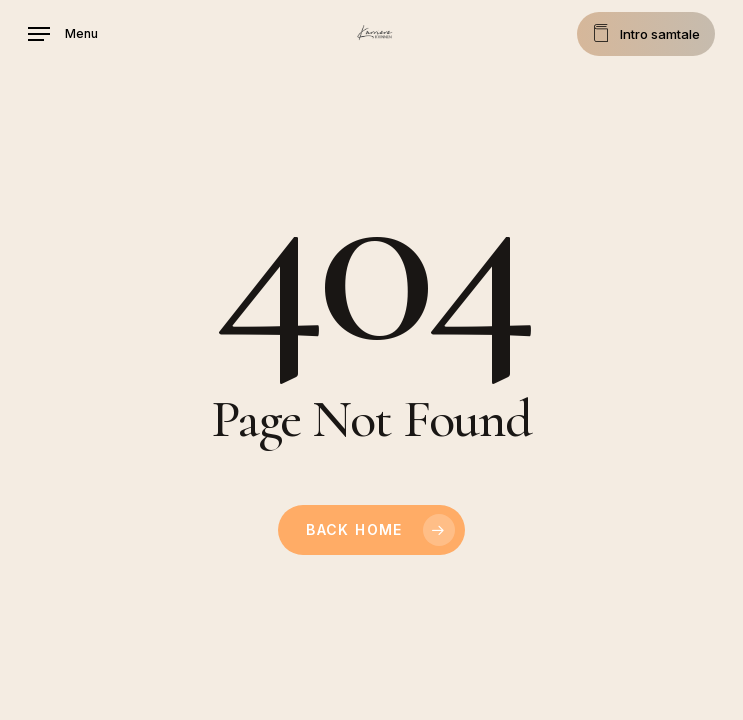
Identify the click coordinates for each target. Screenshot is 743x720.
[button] (63, 34)
